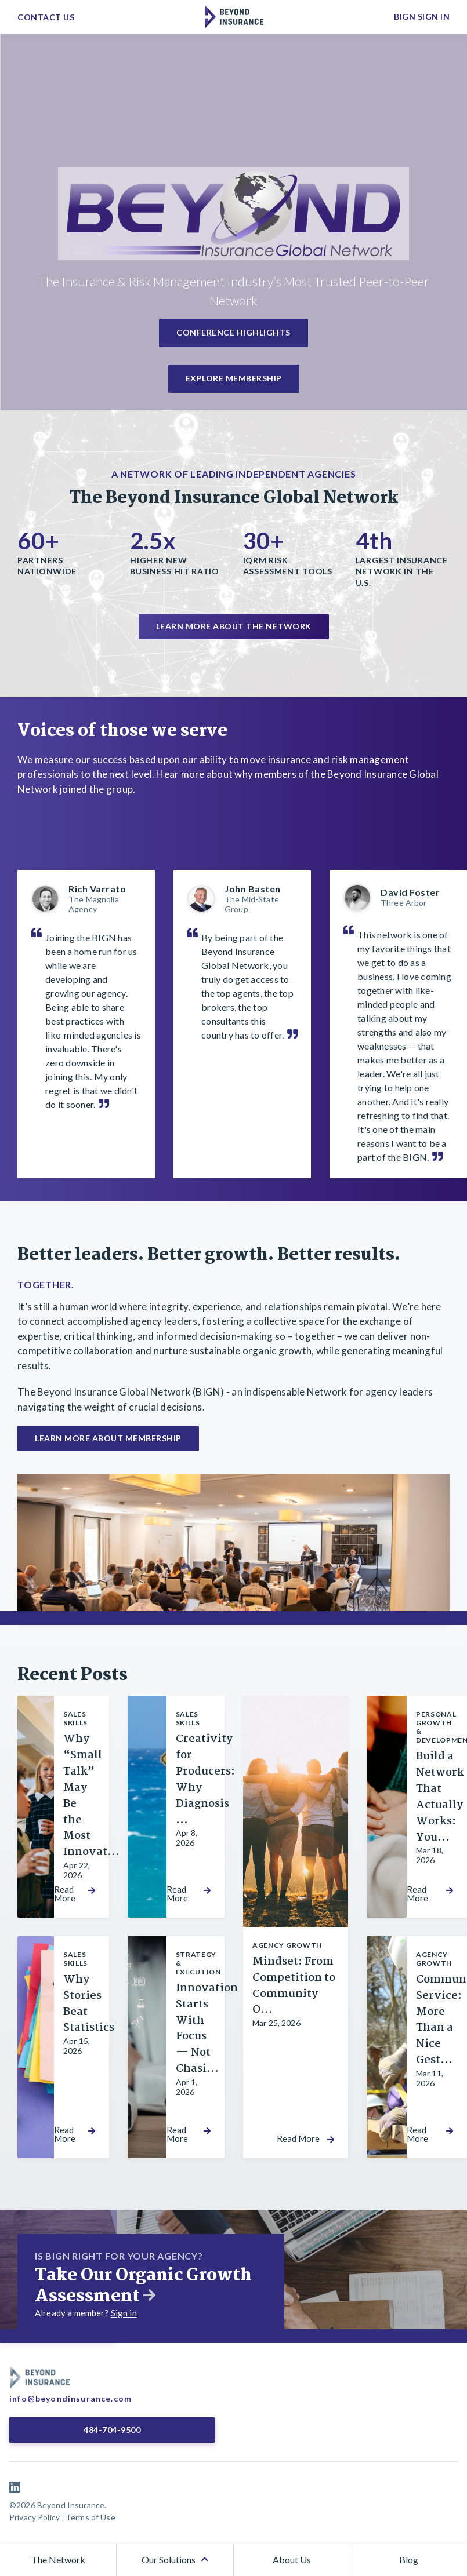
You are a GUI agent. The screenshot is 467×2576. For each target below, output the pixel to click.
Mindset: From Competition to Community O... (293, 1986)
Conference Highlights (233, 332)
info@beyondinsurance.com (70, 2398)
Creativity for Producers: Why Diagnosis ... (205, 1779)
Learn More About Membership (108, 1438)
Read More (64, 1894)
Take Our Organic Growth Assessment (143, 2286)
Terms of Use (90, 2517)
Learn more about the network (234, 626)
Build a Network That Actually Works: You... (440, 1797)
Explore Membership (234, 378)
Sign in (124, 2313)
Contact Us (45, 17)
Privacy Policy (34, 2517)
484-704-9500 (109, 2430)
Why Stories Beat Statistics (88, 2004)
